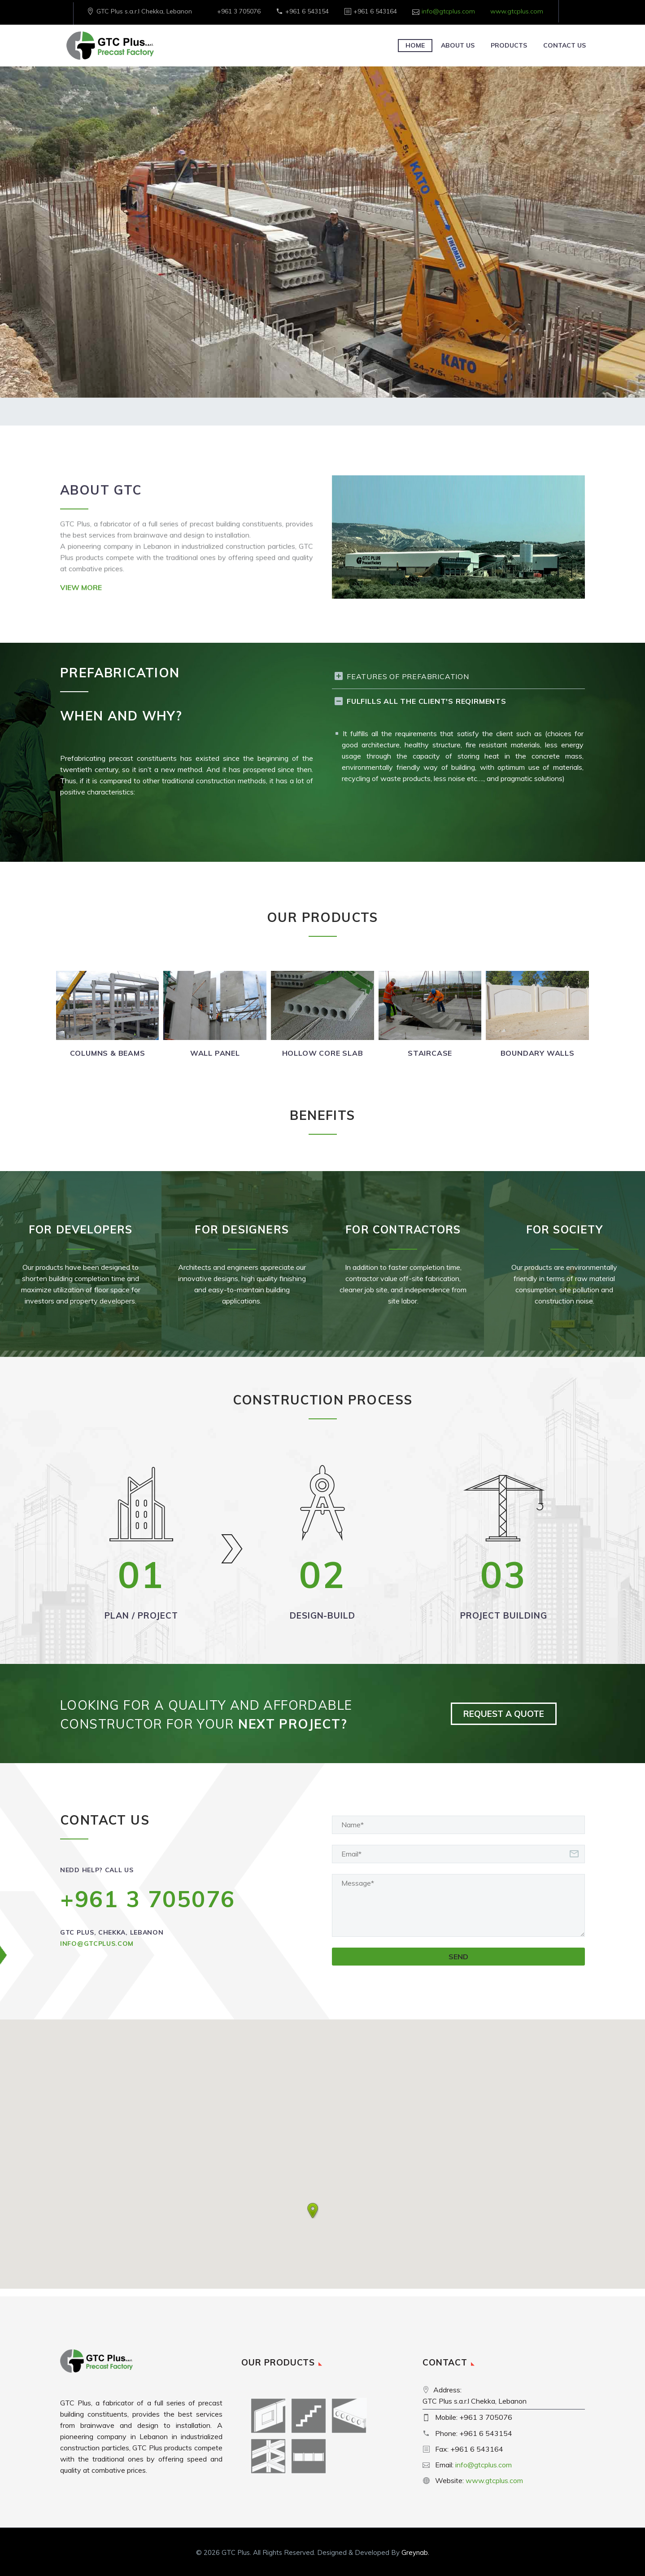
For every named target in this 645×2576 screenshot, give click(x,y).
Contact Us (564, 45)
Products (509, 45)
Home (415, 45)
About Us (458, 45)
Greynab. (415, 2552)
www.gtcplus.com (516, 11)
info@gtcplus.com (448, 11)
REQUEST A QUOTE (503, 1713)
